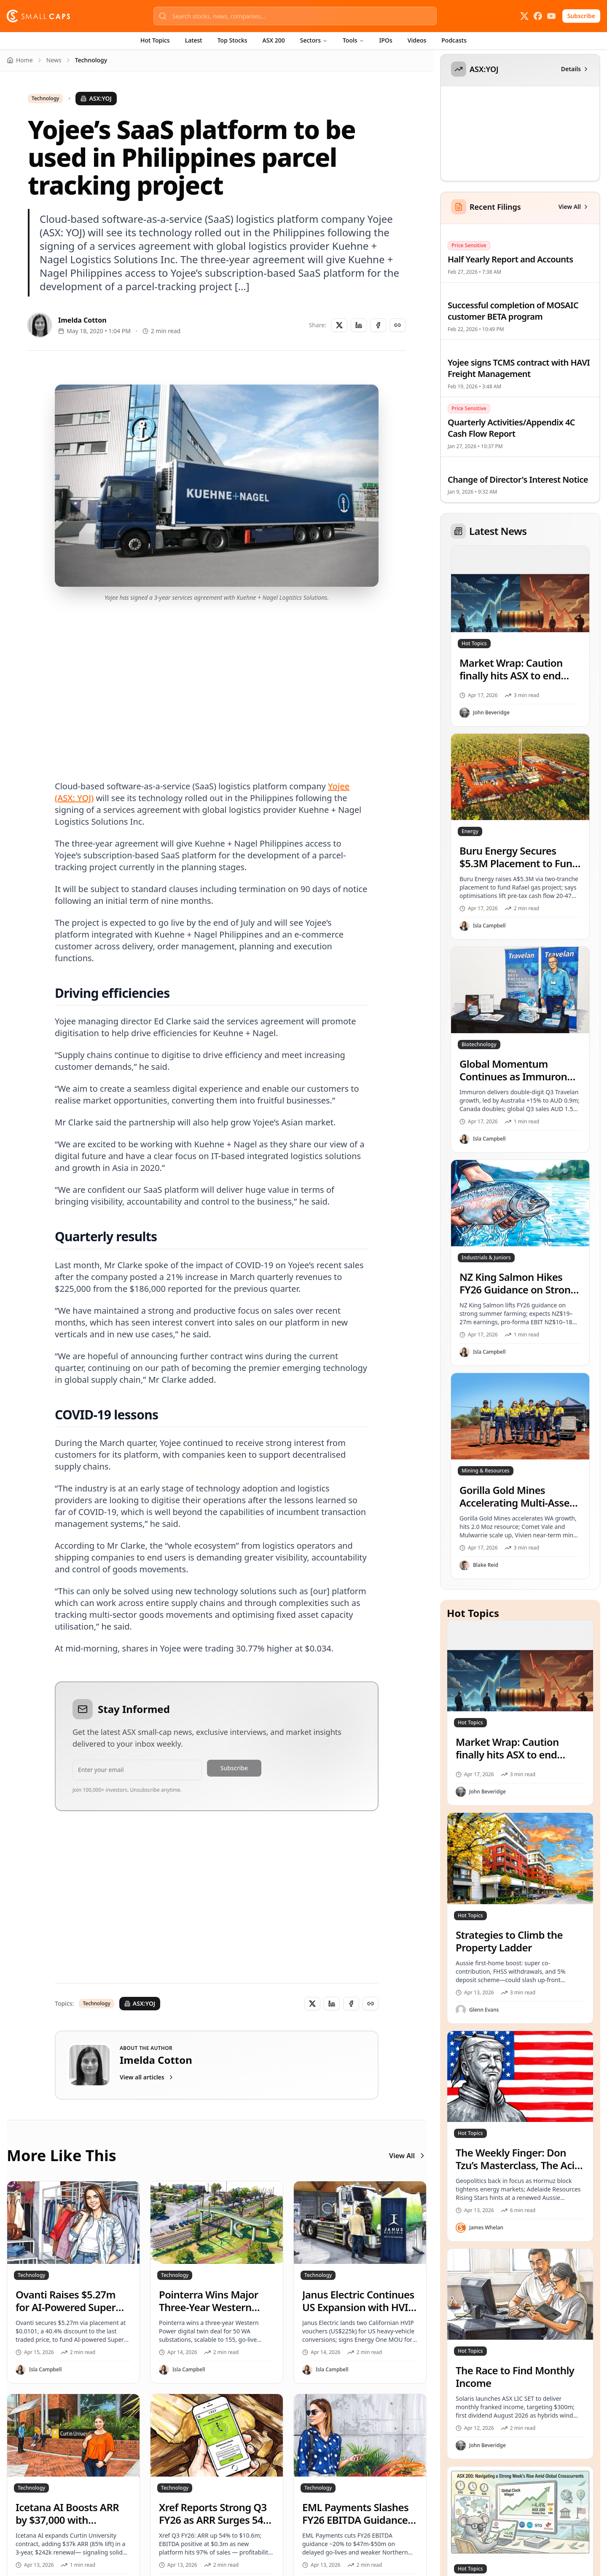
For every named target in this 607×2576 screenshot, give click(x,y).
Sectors (314, 40)
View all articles (147, 2077)
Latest (193, 40)
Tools (353, 40)
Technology (45, 98)
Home (20, 60)
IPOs (385, 40)
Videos (417, 40)
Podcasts (454, 40)
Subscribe (581, 16)
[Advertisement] (217, 681)
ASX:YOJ (96, 98)
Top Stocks (232, 40)
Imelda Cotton (82, 320)
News (54, 60)
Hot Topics (155, 40)
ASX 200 (274, 40)
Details (575, 69)
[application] (519, 138)
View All (408, 2155)
